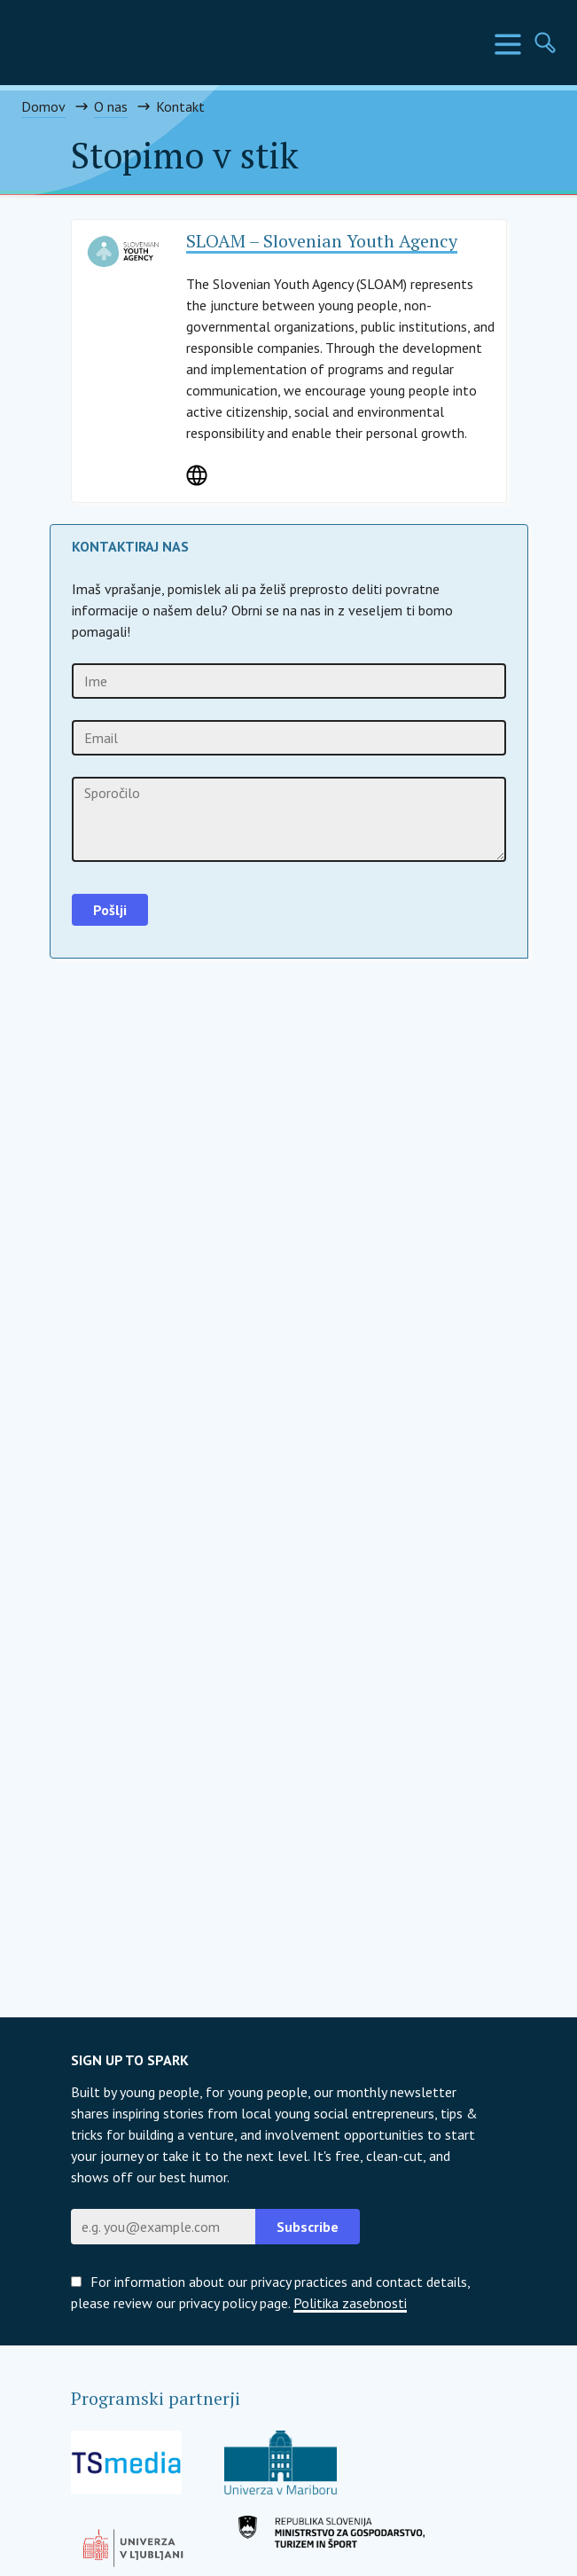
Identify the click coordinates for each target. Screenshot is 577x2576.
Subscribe (308, 2226)
